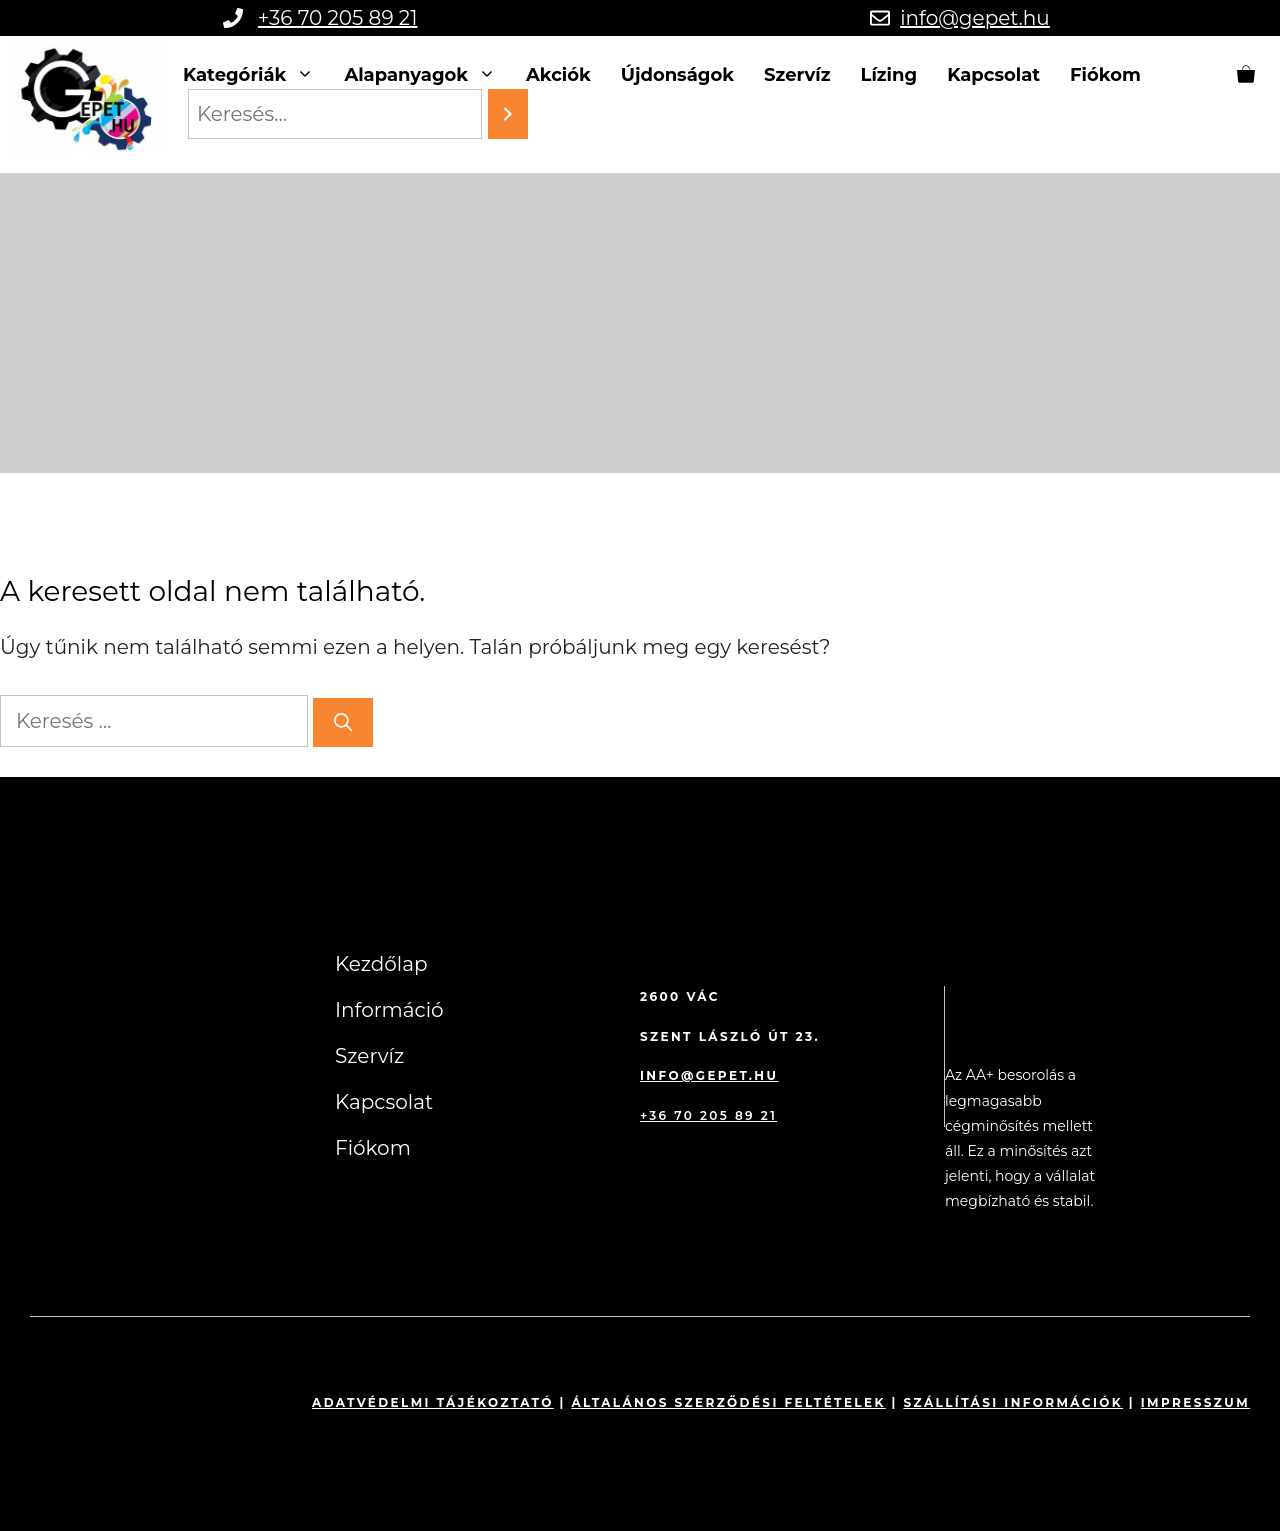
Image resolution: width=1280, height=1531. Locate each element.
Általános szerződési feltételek (728, 1402)
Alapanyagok (427, 75)
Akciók (558, 75)
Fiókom (1105, 75)
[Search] (508, 114)
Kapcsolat (993, 75)
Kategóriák (256, 75)
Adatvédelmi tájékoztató (433, 1402)
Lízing (889, 75)
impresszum (1195, 1402)
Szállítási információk (1013, 1402)
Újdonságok (677, 75)
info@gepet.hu (975, 18)
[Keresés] (343, 722)
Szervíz (797, 75)
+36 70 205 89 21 (338, 18)
